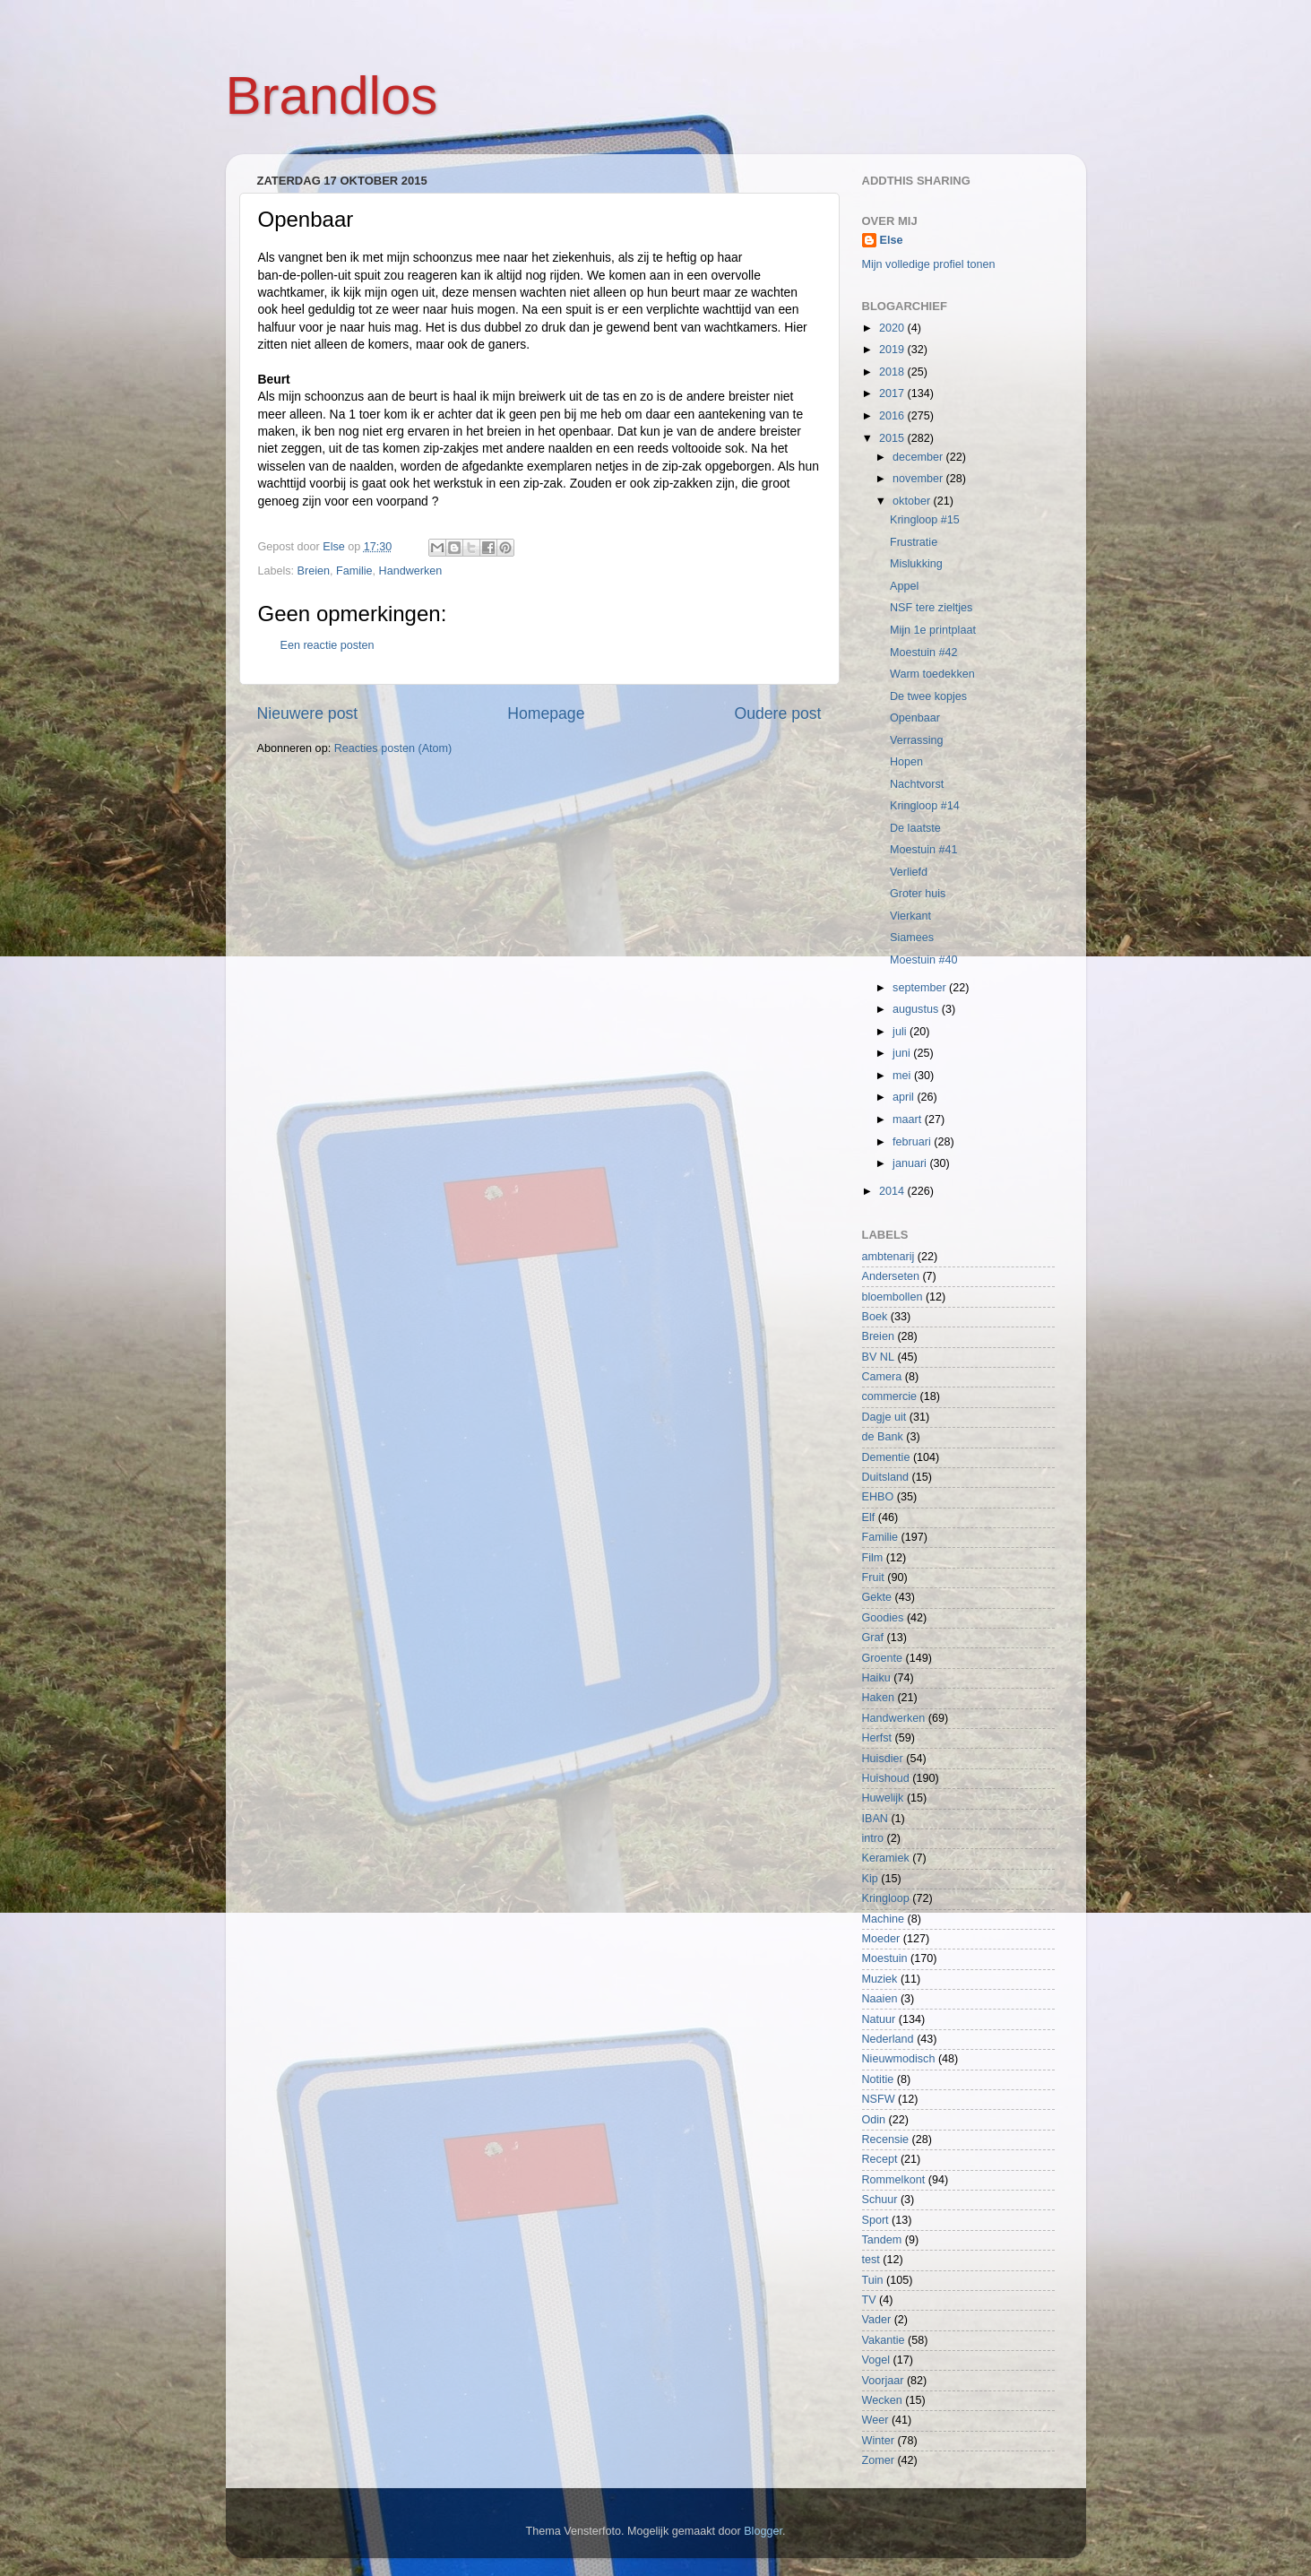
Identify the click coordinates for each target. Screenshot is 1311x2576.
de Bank (882, 1437)
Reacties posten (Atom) (393, 748)
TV (869, 2300)
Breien (314, 571)
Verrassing (917, 740)
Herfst (877, 1738)
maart (909, 1119)
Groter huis (917, 893)
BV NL (878, 1357)
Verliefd (908, 872)
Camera (882, 1376)
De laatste (915, 828)
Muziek (880, 1979)
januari (911, 1163)
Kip (870, 1878)
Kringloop (886, 1898)
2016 (893, 416)
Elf (868, 1517)
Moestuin (885, 1958)
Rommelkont (894, 2180)
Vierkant (910, 916)
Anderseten (890, 1276)
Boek (875, 1316)
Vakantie (883, 2340)
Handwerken (411, 571)
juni (903, 1053)
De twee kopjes (928, 696)
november (919, 478)
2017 (893, 393)
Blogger (763, 2531)
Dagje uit (884, 1417)
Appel (904, 586)
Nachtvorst (917, 784)
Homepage (545, 713)
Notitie (878, 2079)
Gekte (877, 1597)
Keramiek (886, 1858)
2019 (893, 349)
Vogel (876, 2360)
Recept (880, 2159)
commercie (890, 1396)
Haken (878, 1697)
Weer (875, 2420)
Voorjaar (883, 2380)
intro (873, 1838)
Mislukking (916, 564)
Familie (354, 571)
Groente (882, 1658)
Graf (873, 1637)
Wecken (882, 2400)
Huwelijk (883, 1798)
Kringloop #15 (925, 520)
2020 (893, 328)
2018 (893, 372)
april (905, 1097)
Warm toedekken (932, 674)
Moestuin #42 (924, 652)
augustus (917, 1009)
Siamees (912, 937)
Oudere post (778, 713)
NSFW (878, 2099)
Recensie (886, 2139)
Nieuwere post (307, 713)
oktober (913, 501)
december (919, 457)
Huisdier (882, 1758)
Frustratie (913, 542)
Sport (875, 2220)
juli (901, 1031)
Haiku (876, 1678)
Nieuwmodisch (899, 2059)
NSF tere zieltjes (931, 607)
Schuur (880, 2199)
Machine (883, 1919)
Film (873, 1558)
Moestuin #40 (924, 960)
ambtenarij (888, 1256)
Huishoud (886, 1778)
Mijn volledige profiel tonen (929, 264)
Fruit (873, 1577)
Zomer (878, 2460)
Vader (877, 2319)
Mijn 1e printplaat (933, 630)
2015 (893, 438)
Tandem (882, 2240)
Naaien (880, 1999)
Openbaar (915, 718)
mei (903, 1075)
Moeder (881, 1938)
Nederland (888, 2039)
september (921, 987)
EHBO (878, 1497)
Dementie (886, 1457)
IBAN (875, 1818)
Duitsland (886, 1477)
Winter (878, 2440)
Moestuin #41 (924, 849)
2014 (893, 1191)
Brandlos (332, 95)
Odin (874, 2120)
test (871, 2259)
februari (913, 1142)
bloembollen (892, 1297)
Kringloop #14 (925, 806)
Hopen (906, 762)
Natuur (879, 2019)
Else (891, 240)
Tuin (873, 2280)
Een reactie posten (327, 645)
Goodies (883, 1618)
